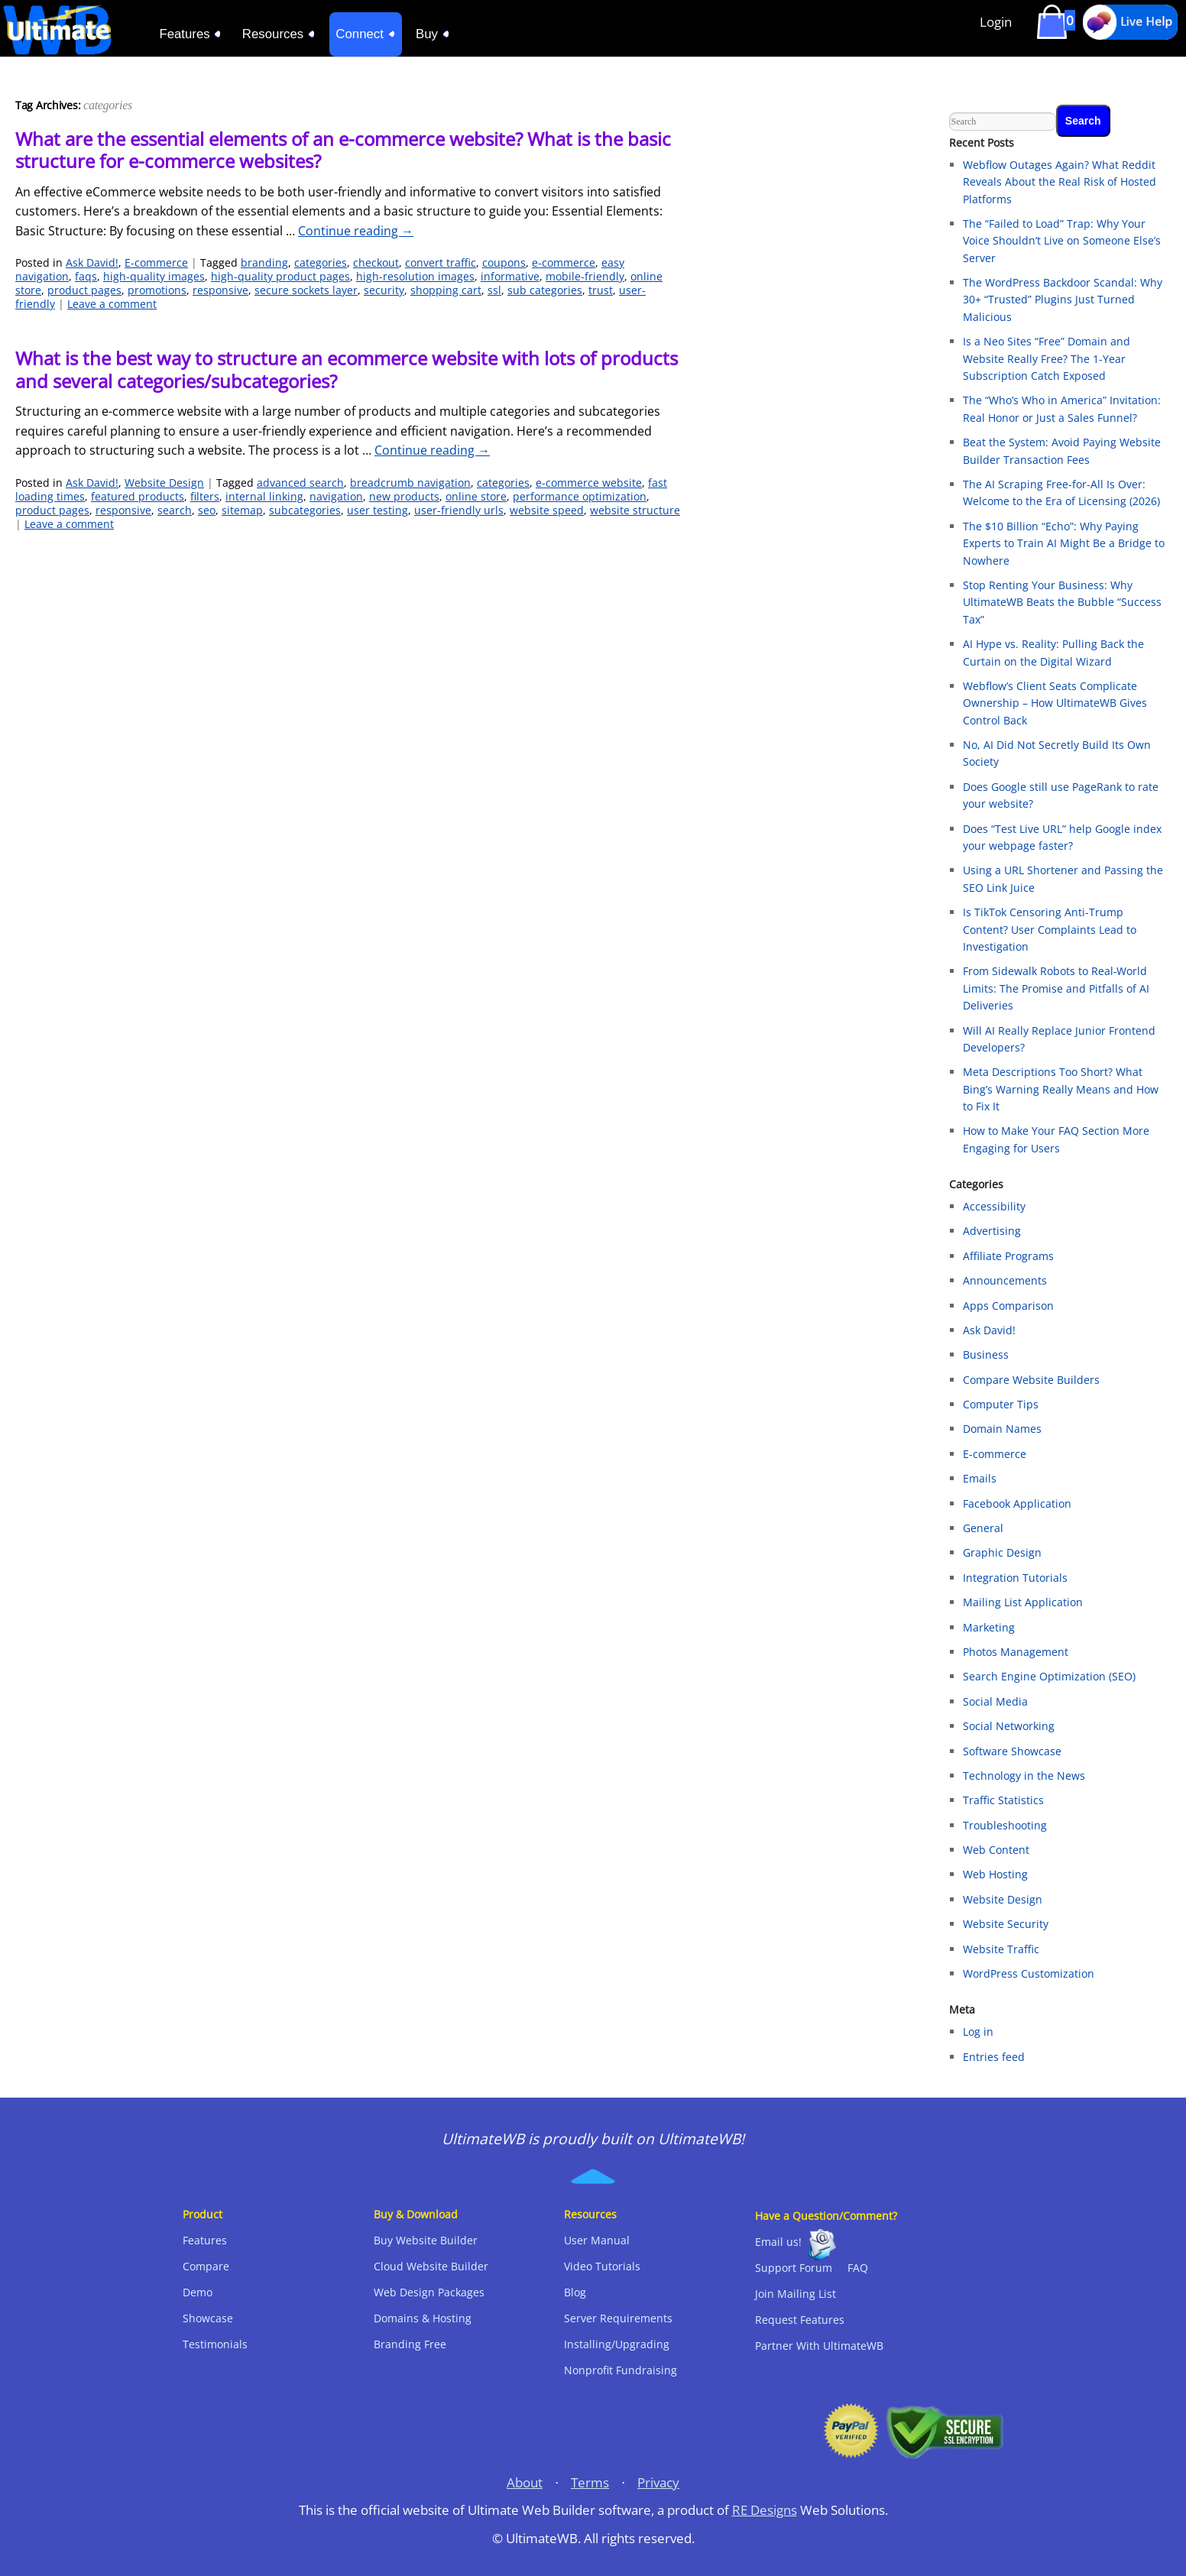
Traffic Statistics (1003, 1800)
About (525, 2482)
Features (205, 2240)
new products (404, 496)
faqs (86, 276)
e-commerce (563, 262)
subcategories (305, 510)
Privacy (658, 2482)
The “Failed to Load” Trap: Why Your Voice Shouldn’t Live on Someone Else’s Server (1062, 240)
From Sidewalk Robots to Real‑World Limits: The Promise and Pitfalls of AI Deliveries (1056, 988)
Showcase (208, 2318)
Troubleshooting (1005, 1825)
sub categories (544, 290)
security (384, 290)
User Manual (597, 2240)
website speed (547, 510)
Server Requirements (618, 2318)
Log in (978, 2031)
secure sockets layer (306, 290)
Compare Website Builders (1031, 1379)
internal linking (264, 496)
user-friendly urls (459, 510)
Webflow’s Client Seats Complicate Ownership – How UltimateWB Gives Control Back (1055, 703)
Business (986, 1354)
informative (510, 276)
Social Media (995, 1701)
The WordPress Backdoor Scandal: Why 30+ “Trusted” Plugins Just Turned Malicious (1062, 299)
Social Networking (1009, 1726)
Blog (575, 2292)
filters (204, 496)
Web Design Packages (429, 2292)
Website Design (164, 482)
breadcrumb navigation (410, 482)
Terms (590, 2482)
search (174, 510)
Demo (197, 2292)
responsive (220, 290)
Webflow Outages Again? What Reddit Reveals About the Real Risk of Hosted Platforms (1059, 181)
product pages (84, 290)
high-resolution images (415, 276)
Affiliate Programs (1008, 1256)
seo (206, 510)
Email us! (778, 2241)
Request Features (799, 2319)
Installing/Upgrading (616, 2344)
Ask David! (92, 262)
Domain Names (1002, 1428)
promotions (157, 290)
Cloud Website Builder (431, 2266)
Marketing (989, 1627)
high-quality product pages (280, 276)
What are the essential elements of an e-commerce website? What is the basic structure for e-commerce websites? (343, 149)
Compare (206, 2266)
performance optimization (579, 496)
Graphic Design (1002, 1552)
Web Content (996, 1849)
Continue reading (355, 230)
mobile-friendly (585, 276)
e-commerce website (589, 482)
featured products (137, 496)
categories (320, 262)
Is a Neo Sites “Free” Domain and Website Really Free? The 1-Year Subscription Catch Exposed (1046, 358)
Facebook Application (1017, 1503)
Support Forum (793, 2267)
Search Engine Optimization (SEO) (1049, 1676)
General (983, 1528)
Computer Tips (1001, 1404)
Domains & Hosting (422, 2318)
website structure (635, 510)
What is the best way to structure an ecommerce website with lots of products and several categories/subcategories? (346, 369)
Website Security (1005, 1924)
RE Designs (764, 2510)
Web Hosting (995, 1874)
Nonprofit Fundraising (620, 2370)
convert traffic (440, 262)
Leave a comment (112, 303)
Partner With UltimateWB (819, 2345)
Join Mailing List (795, 2293)
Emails (979, 1478)
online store (476, 496)
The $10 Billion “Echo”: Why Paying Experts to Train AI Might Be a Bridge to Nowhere (1064, 543)
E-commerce (156, 262)
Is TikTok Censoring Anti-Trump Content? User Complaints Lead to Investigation (1049, 929)
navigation (336, 496)
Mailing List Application (1023, 1602)
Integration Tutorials (1015, 1577)
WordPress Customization (1028, 1973)
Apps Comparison (1008, 1305)
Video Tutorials (602, 2266)
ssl (494, 290)
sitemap (242, 510)
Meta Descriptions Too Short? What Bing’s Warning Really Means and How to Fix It (1060, 1088)
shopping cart (445, 290)
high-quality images (154, 276)
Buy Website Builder (426, 2240)
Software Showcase (1012, 1751)
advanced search (300, 482)
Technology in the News (1024, 1775)
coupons (504, 262)
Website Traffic (1001, 1949)
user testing (377, 510)
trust (600, 290)
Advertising (992, 1230)
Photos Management (1015, 1651)
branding (264, 262)
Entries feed (994, 2056)
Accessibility (994, 1206)
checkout (376, 262)
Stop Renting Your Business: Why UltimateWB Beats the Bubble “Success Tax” (1062, 602)
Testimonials (215, 2344)
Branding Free (410, 2344)
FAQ (857, 2267)
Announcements (1005, 1280)
